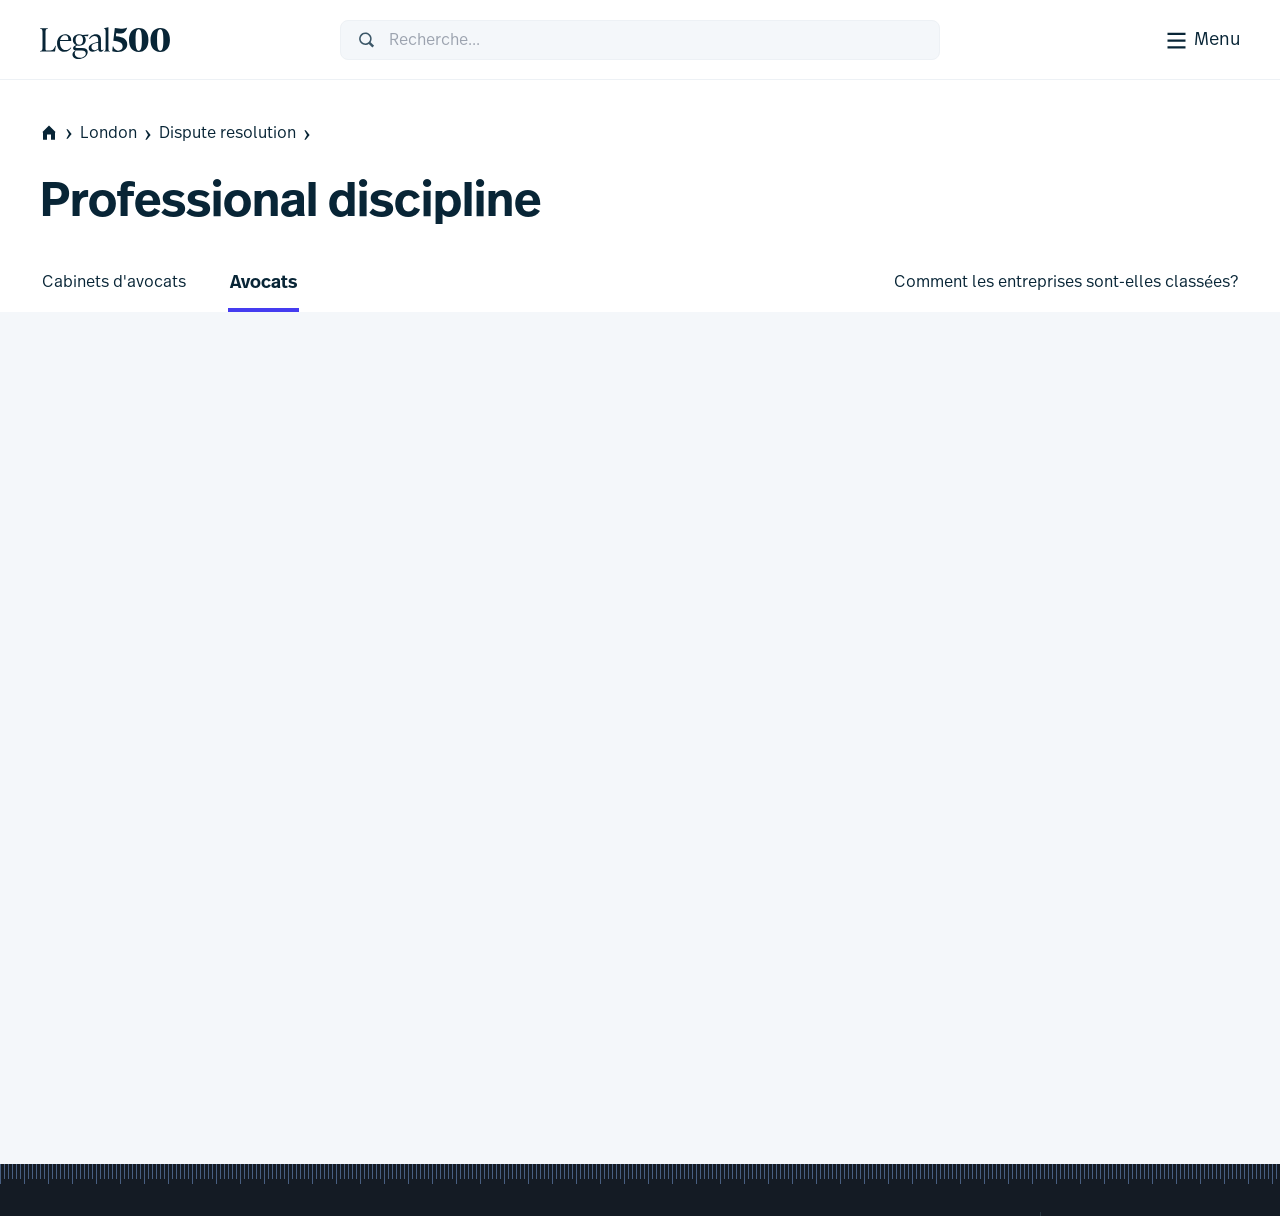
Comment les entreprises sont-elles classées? (1066, 282)
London (117, 133)
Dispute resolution (236, 133)
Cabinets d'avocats (114, 282)
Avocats (263, 283)
